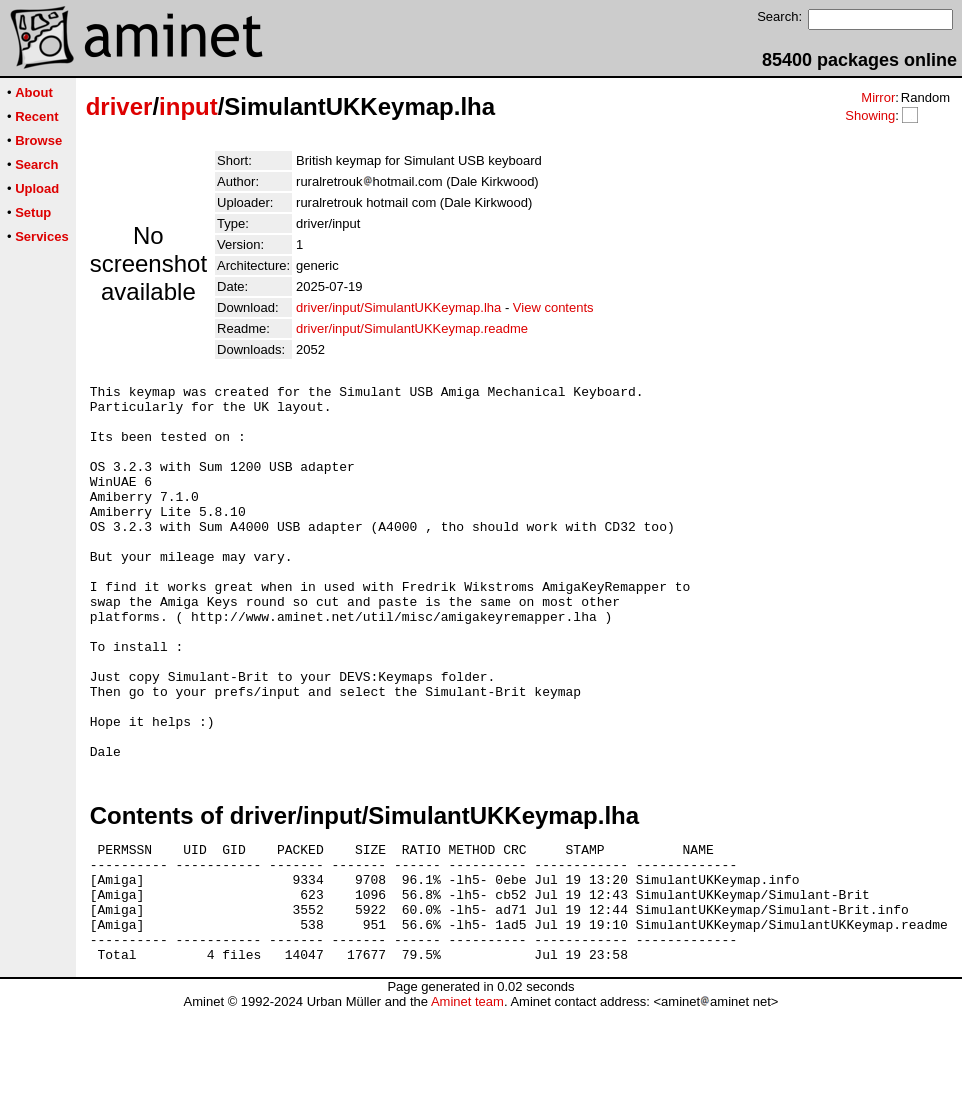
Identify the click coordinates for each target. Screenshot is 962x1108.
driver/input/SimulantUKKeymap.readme (412, 328)
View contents (553, 307)
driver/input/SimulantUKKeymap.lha (398, 307)
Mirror (878, 97)
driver (119, 106)
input (188, 106)
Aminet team (467, 1100)
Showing (870, 115)
